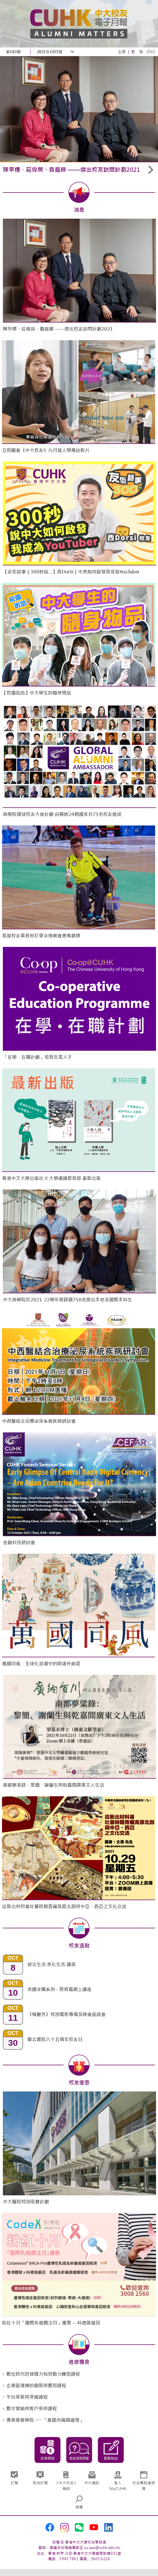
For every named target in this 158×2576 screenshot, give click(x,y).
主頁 (122, 51)
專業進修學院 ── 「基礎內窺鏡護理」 (45, 2420)
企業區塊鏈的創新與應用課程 (36, 2386)
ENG (151, 51)
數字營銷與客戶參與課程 (31, 2409)
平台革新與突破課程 (27, 2397)
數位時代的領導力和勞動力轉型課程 (43, 2374)
